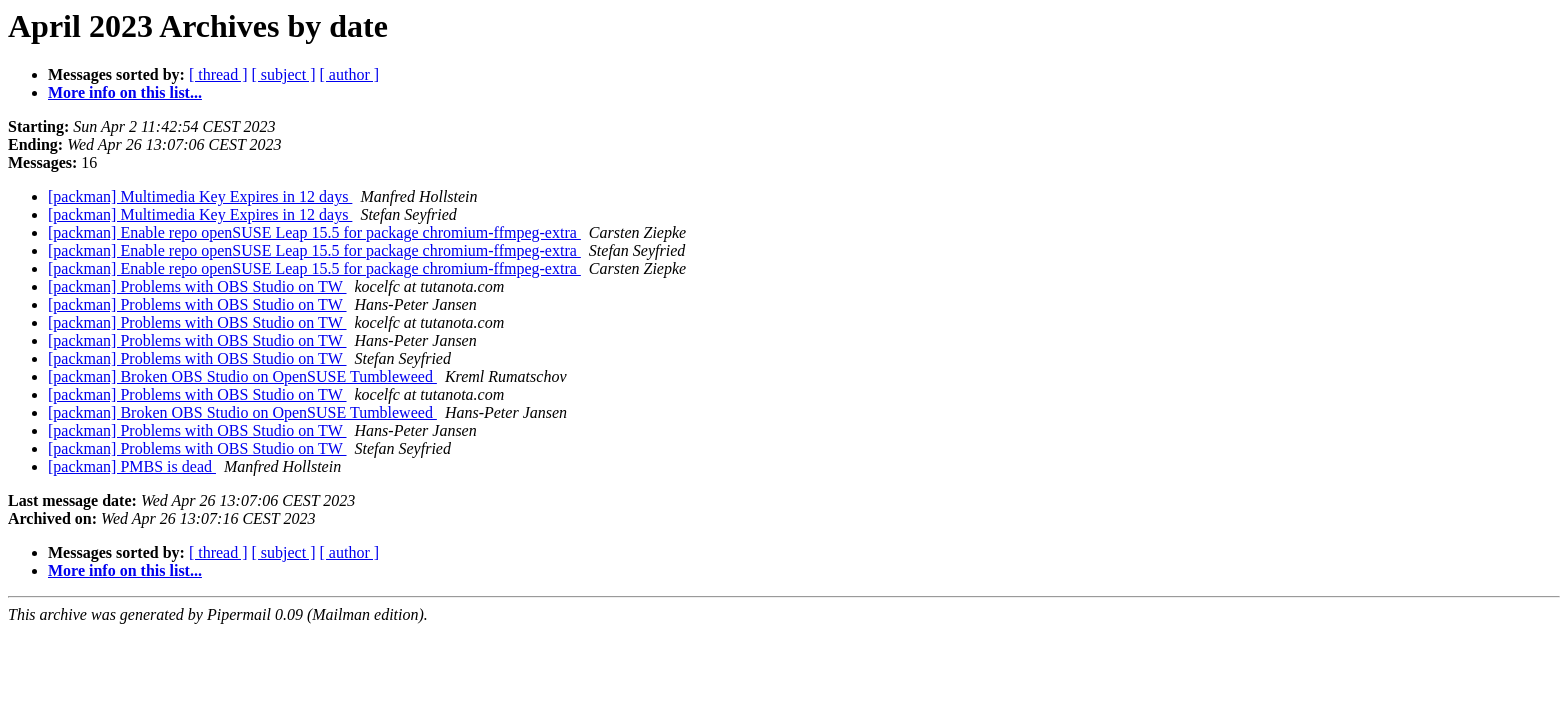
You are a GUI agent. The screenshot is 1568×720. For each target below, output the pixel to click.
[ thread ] (218, 74)
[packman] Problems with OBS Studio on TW (197, 286)
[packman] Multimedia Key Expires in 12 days (200, 196)
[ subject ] (284, 74)
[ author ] (350, 74)
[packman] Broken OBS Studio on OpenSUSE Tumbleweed (242, 376)
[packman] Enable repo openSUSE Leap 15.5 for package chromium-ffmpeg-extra (314, 232)
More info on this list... (125, 92)
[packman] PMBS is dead (132, 466)
